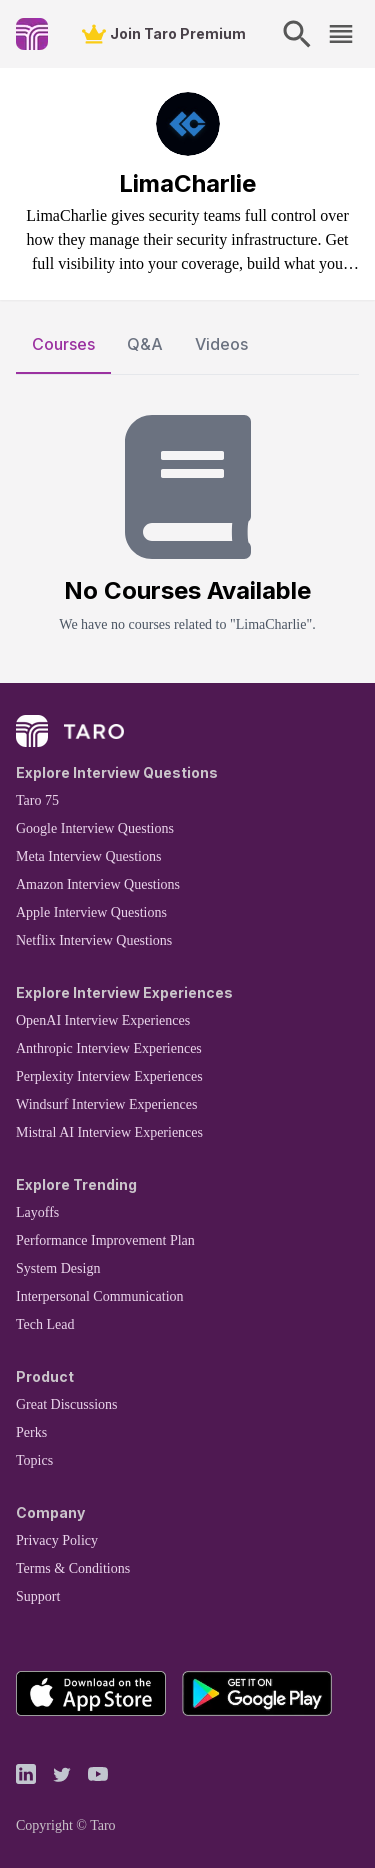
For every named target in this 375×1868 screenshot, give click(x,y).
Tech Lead (45, 1324)
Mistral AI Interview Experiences (109, 1132)
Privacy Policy (57, 1540)
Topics (34, 1460)
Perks (31, 1432)
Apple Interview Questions (91, 912)
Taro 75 (37, 800)
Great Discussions (67, 1404)
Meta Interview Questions (88, 856)
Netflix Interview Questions (94, 940)
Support (38, 1596)
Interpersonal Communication (100, 1296)
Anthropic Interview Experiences (109, 1048)
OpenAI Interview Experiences (103, 1020)
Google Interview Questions (95, 828)
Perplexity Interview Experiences (109, 1076)
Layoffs (37, 1212)
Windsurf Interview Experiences (106, 1104)
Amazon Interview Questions (98, 884)
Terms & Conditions (73, 1568)
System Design (58, 1268)
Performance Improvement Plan (105, 1240)
